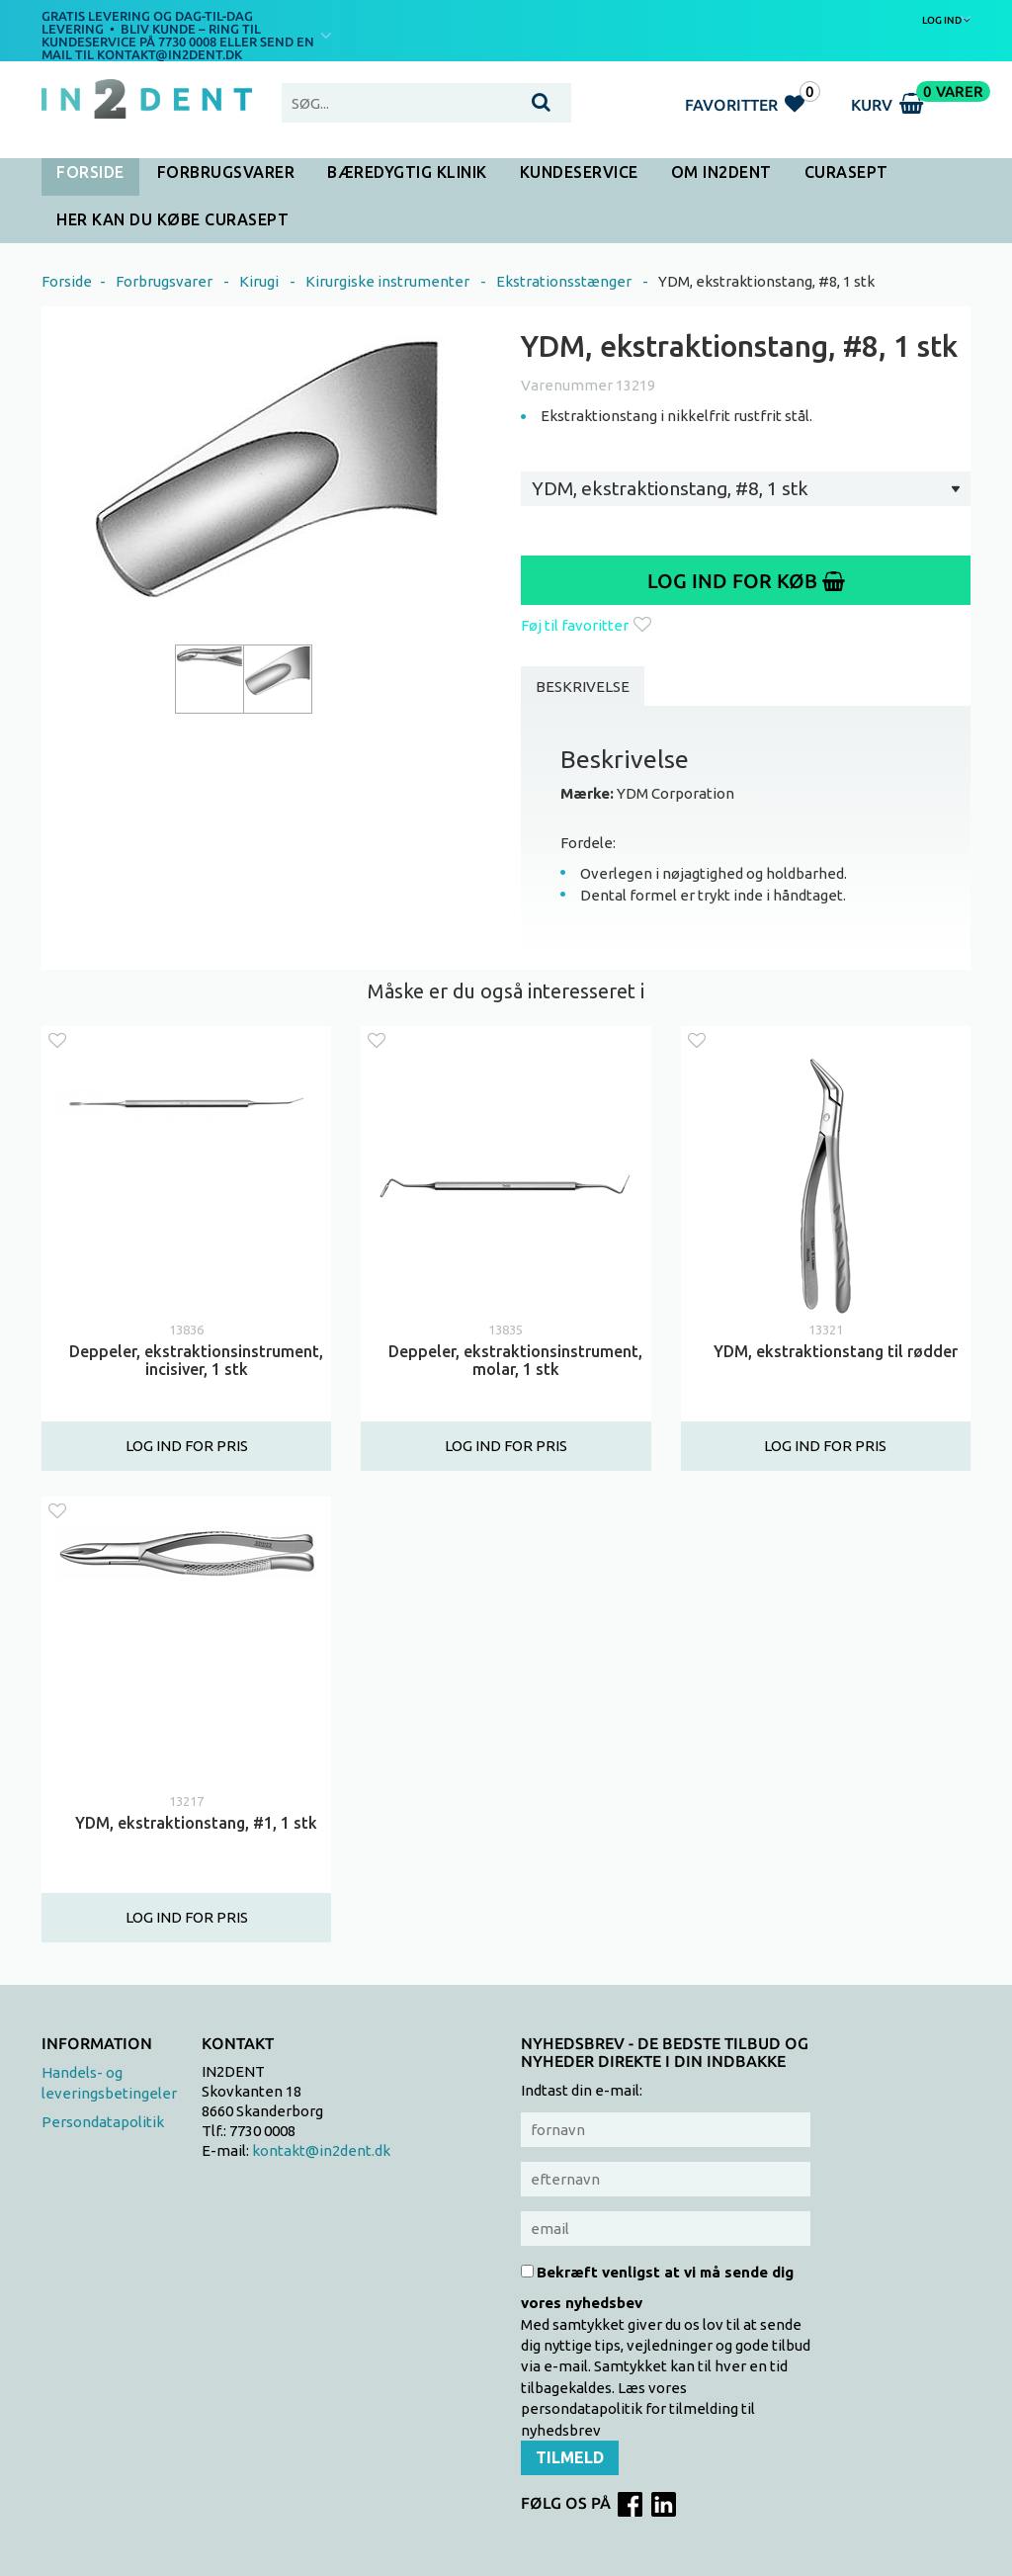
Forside (90, 172)
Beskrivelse (583, 686)
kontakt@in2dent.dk (321, 2150)
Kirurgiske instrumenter (387, 281)
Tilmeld (570, 2457)
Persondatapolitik (103, 2121)
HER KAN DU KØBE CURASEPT (172, 219)
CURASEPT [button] (846, 172)
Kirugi (259, 281)
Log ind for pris (187, 1446)
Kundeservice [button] (579, 172)
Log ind (946, 20)
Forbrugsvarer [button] (226, 172)
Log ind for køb (746, 580)
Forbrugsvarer (164, 281)
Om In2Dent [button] (721, 172)
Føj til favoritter (586, 625)
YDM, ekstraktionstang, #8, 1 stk (766, 281)
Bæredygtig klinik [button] (407, 172)
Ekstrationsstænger (564, 281)
